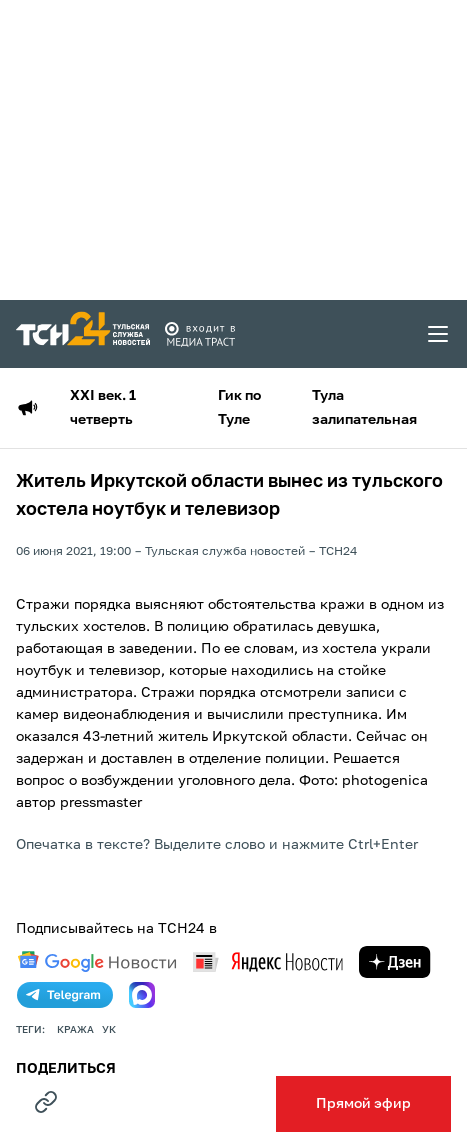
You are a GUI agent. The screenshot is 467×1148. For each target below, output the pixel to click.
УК (109, 1030)
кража (75, 1030)
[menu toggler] (439, 334)
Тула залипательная (364, 408)
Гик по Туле (239, 408)
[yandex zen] (395, 962)
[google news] (97, 962)
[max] (142, 995)
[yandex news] (268, 961)
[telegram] (65, 995)
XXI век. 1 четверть (103, 408)
